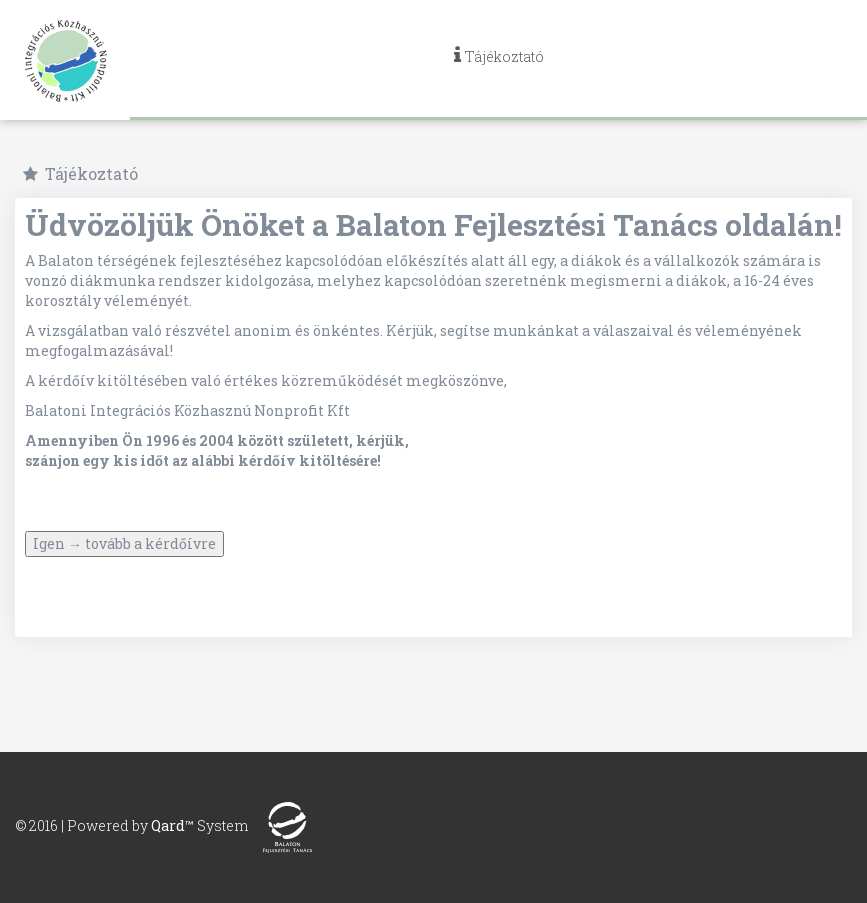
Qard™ (172, 825)
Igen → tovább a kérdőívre (124, 543)
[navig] (498, 60)
